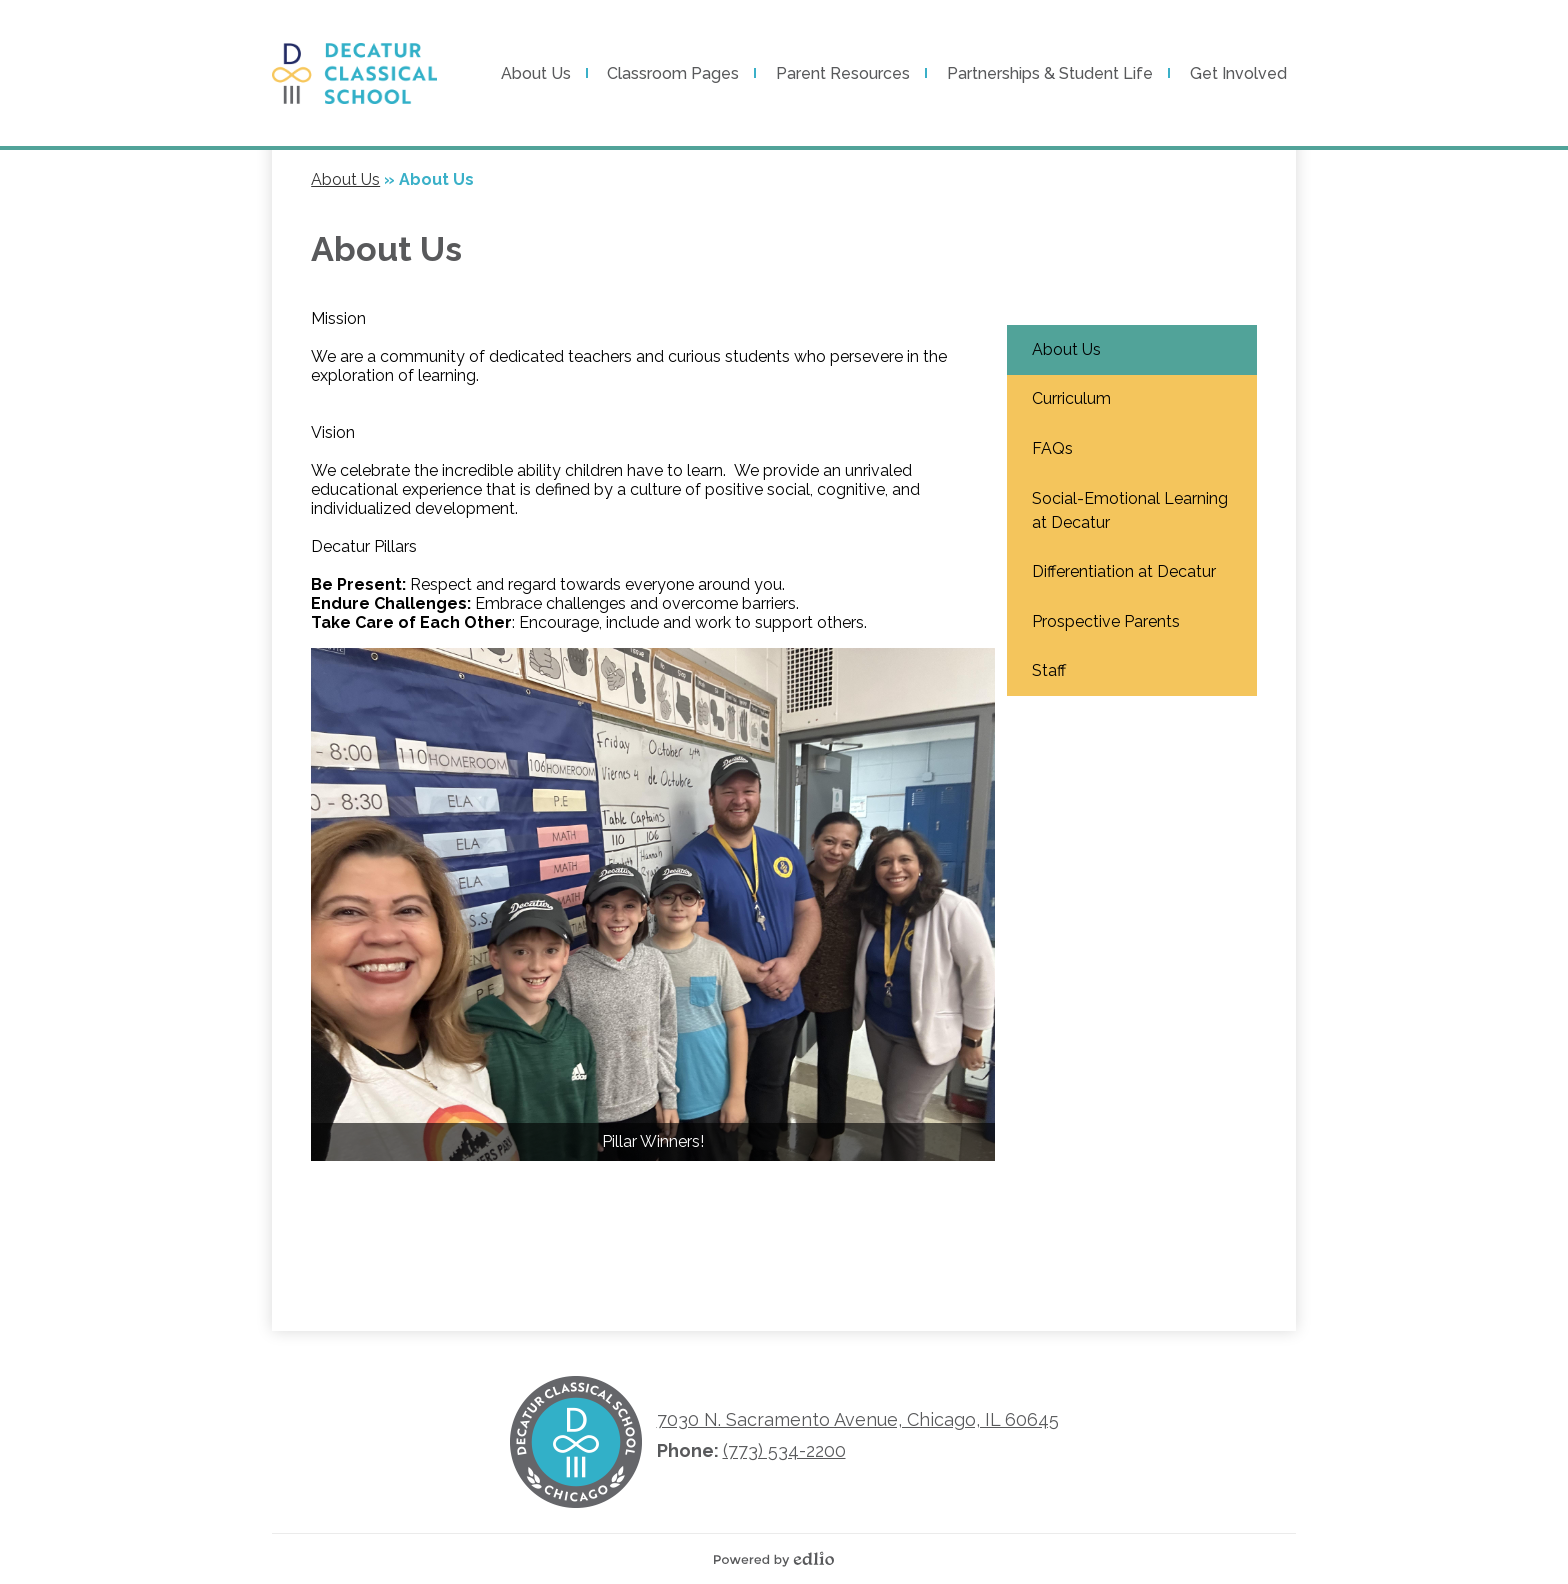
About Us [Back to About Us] (345, 179)
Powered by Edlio (779, 1559)
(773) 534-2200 (784, 1450)
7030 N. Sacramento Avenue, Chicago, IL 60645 (858, 1419)
